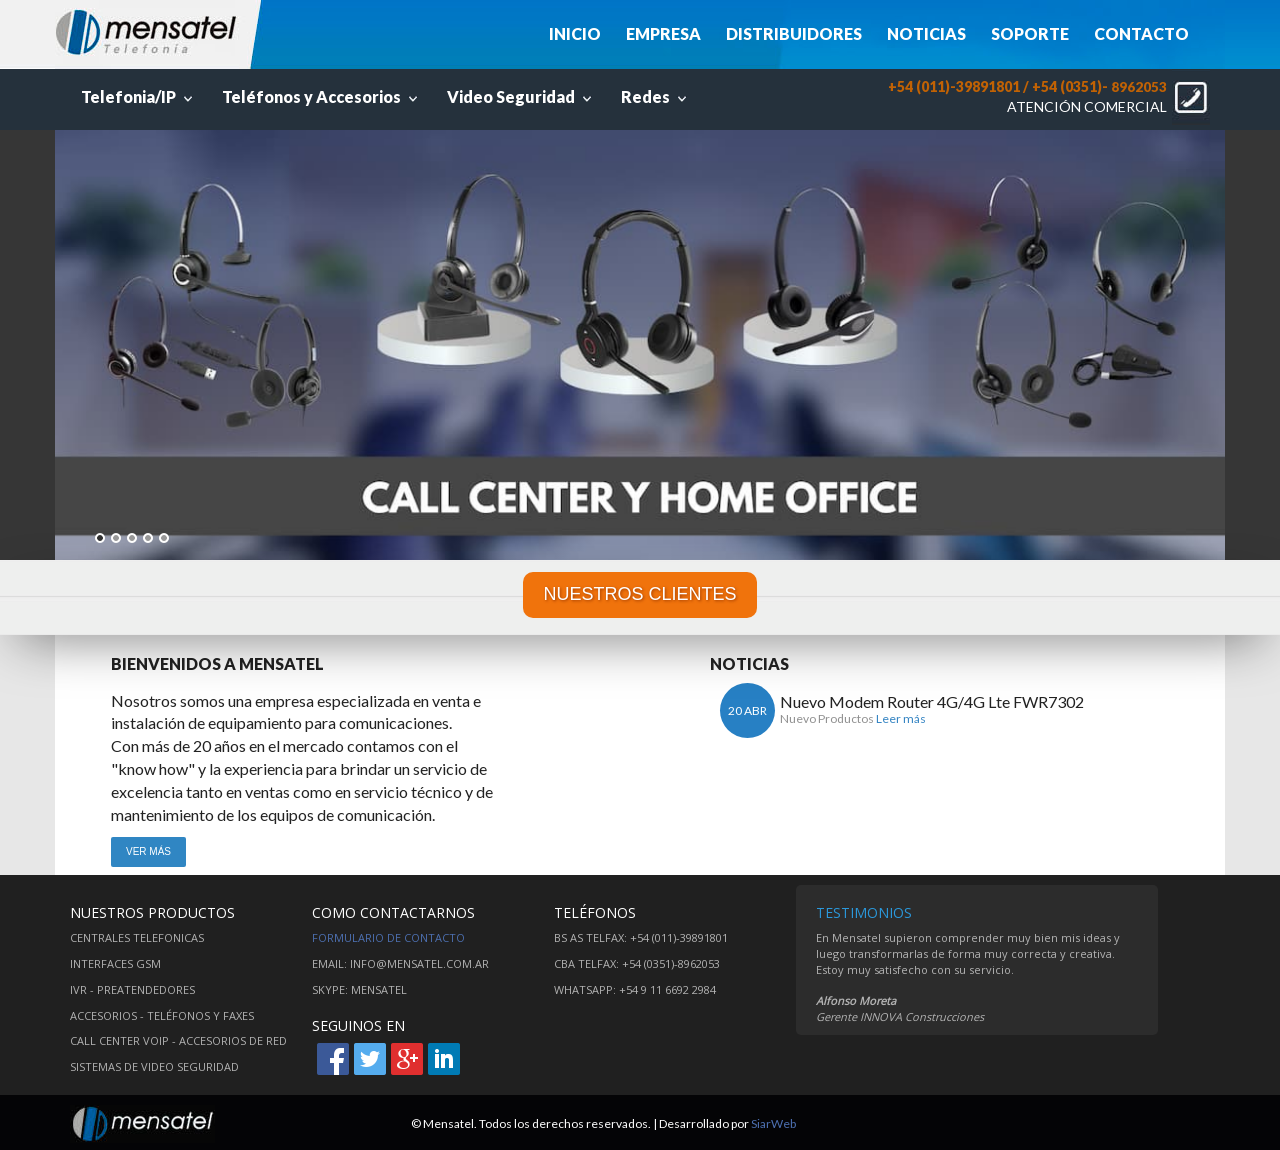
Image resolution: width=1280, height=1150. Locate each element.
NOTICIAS (926, 33)
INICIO (575, 33)
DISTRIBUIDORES (794, 33)
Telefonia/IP (139, 96)
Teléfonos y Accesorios (322, 96)
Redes (656, 96)
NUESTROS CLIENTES (639, 594)
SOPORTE (1030, 33)
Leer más (901, 718)
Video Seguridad (521, 96)
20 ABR (747, 710)
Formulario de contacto (388, 937)
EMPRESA (663, 33)
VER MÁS (148, 851)
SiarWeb (773, 1123)
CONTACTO (1141, 33)
